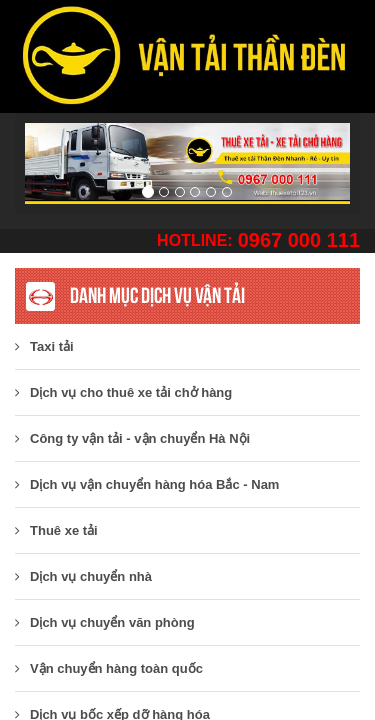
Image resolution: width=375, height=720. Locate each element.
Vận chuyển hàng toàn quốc (109, 668)
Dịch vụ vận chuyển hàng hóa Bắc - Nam (147, 484)
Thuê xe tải (56, 530)
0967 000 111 (299, 240)
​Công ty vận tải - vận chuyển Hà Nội (132, 438)
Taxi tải (44, 346)
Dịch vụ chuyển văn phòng (105, 622)
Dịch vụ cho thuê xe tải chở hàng (123, 392)
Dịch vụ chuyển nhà (83, 576)
